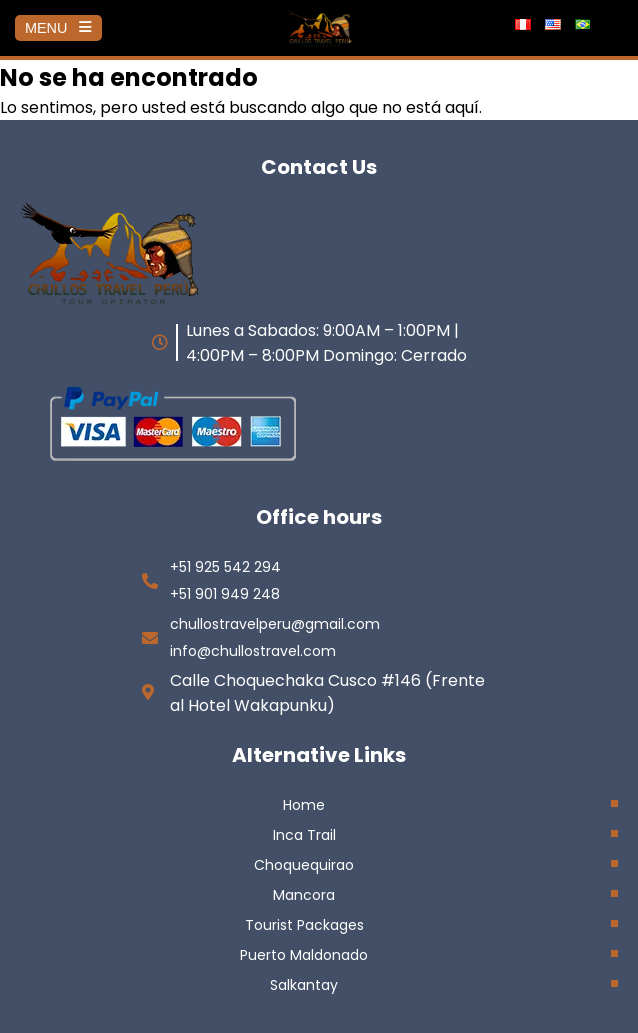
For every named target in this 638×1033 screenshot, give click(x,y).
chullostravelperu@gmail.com (275, 624)
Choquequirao (304, 865)
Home (304, 805)
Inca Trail (304, 835)
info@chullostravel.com (253, 651)
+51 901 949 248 (225, 594)
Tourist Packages (304, 925)
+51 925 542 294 (225, 567)
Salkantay (304, 985)
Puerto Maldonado (304, 955)
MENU (58, 28)
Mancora (304, 895)
